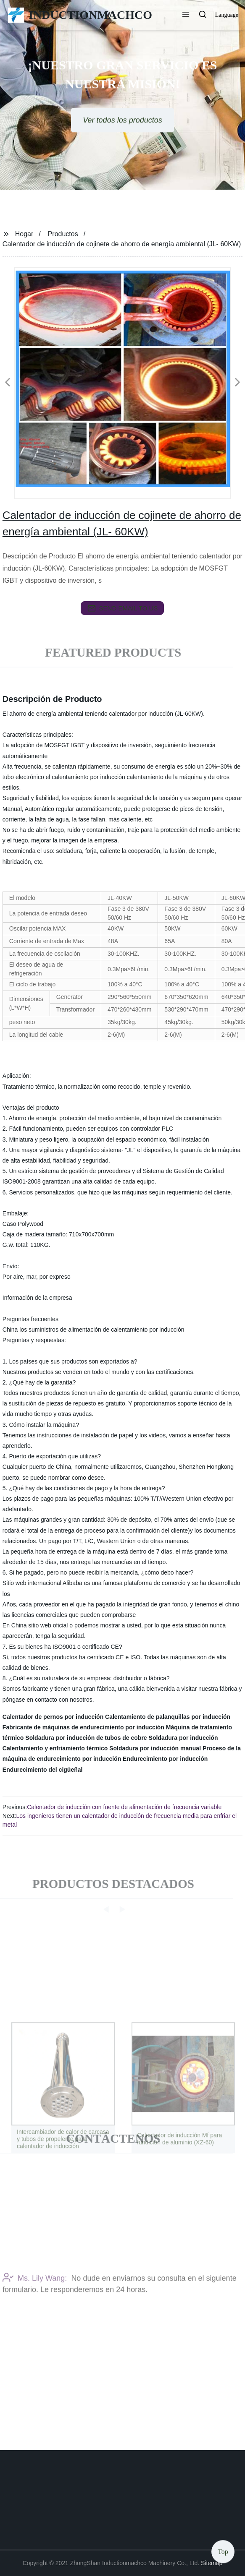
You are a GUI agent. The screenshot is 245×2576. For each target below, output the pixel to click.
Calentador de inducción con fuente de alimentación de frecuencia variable (124, 1807)
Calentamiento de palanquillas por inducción (167, 1716)
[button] (185, 15)
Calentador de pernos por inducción (53, 1716)
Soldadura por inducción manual (155, 1748)
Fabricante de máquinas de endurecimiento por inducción (83, 1727)
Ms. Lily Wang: (35, 2302)
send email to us (122, 608)
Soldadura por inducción (183, 1737)
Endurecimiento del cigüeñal (43, 1769)
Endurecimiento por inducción (165, 1758)
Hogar (24, 233)
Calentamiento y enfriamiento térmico (55, 1748)
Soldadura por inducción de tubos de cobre (86, 1737)
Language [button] (226, 15)
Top (223, 2550)
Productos (63, 233)
